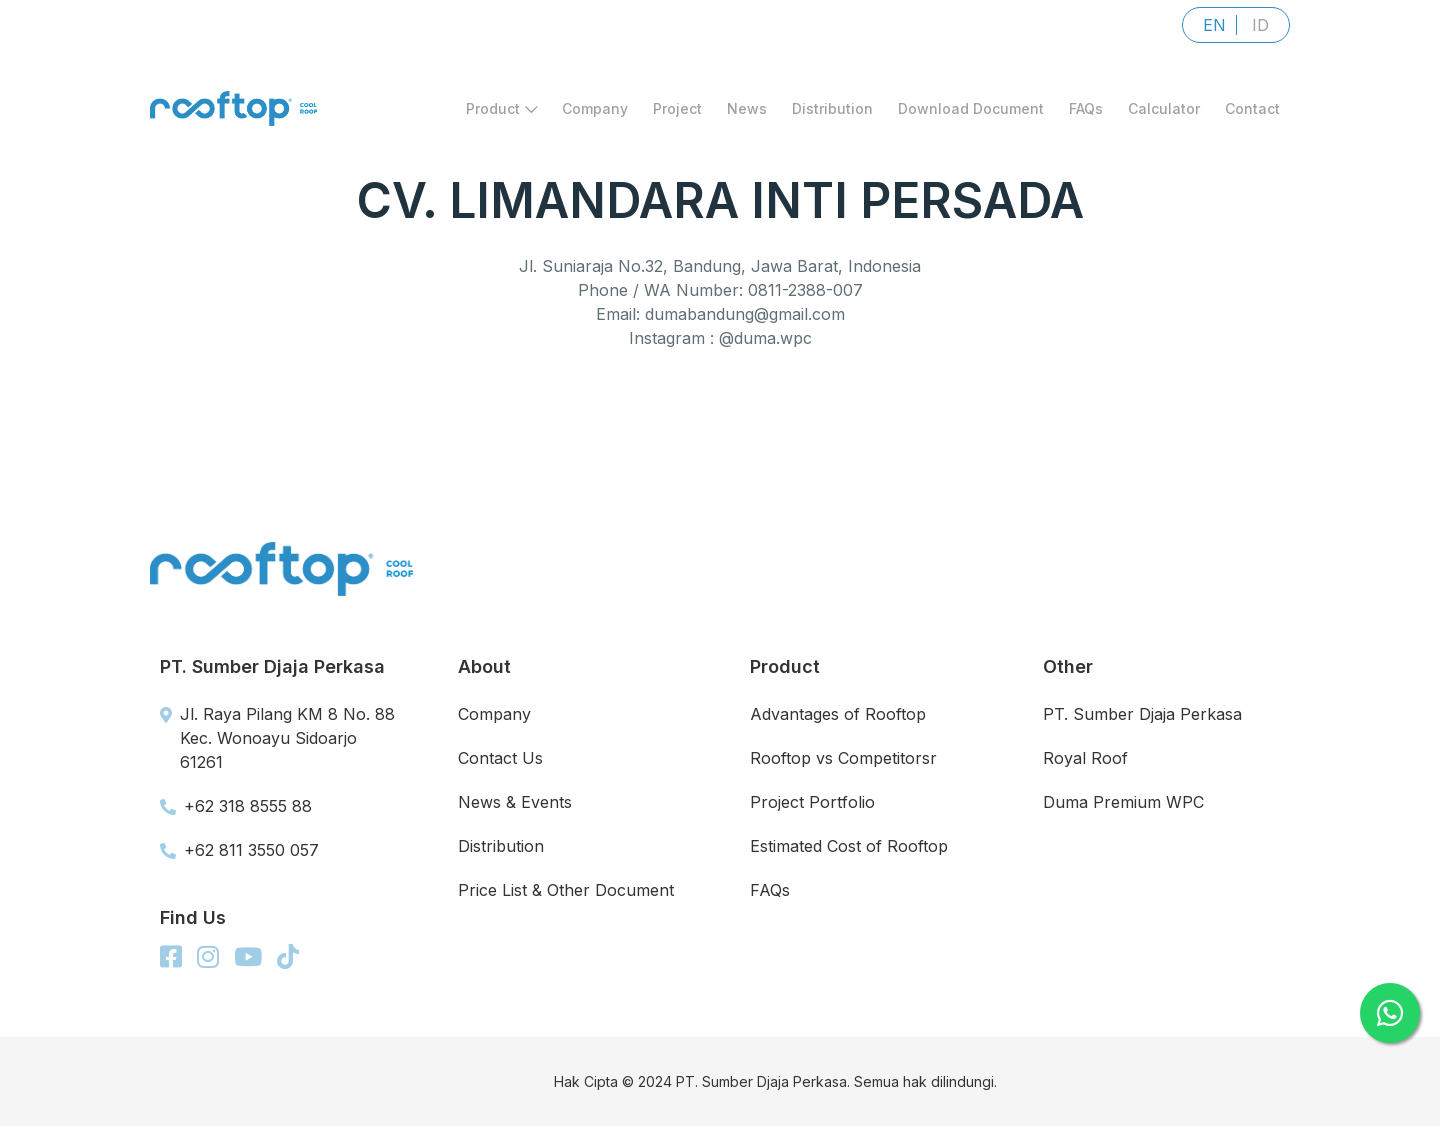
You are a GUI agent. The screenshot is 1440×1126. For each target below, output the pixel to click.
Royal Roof (1085, 758)
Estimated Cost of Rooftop (849, 846)
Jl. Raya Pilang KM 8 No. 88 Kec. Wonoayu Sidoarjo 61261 (277, 738)
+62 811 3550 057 (239, 850)
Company (595, 108)
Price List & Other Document (566, 890)
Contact (1252, 108)
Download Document (971, 108)
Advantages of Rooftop (838, 714)
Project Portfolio (812, 802)
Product (501, 108)
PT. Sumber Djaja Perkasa (1142, 714)
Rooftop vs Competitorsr (843, 758)
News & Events (515, 802)
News (747, 108)
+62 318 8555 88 (236, 806)
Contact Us (500, 758)
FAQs (1086, 108)
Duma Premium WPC (1123, 802)
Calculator (1164, 108)
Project (677, 108)
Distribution (832, 108)
